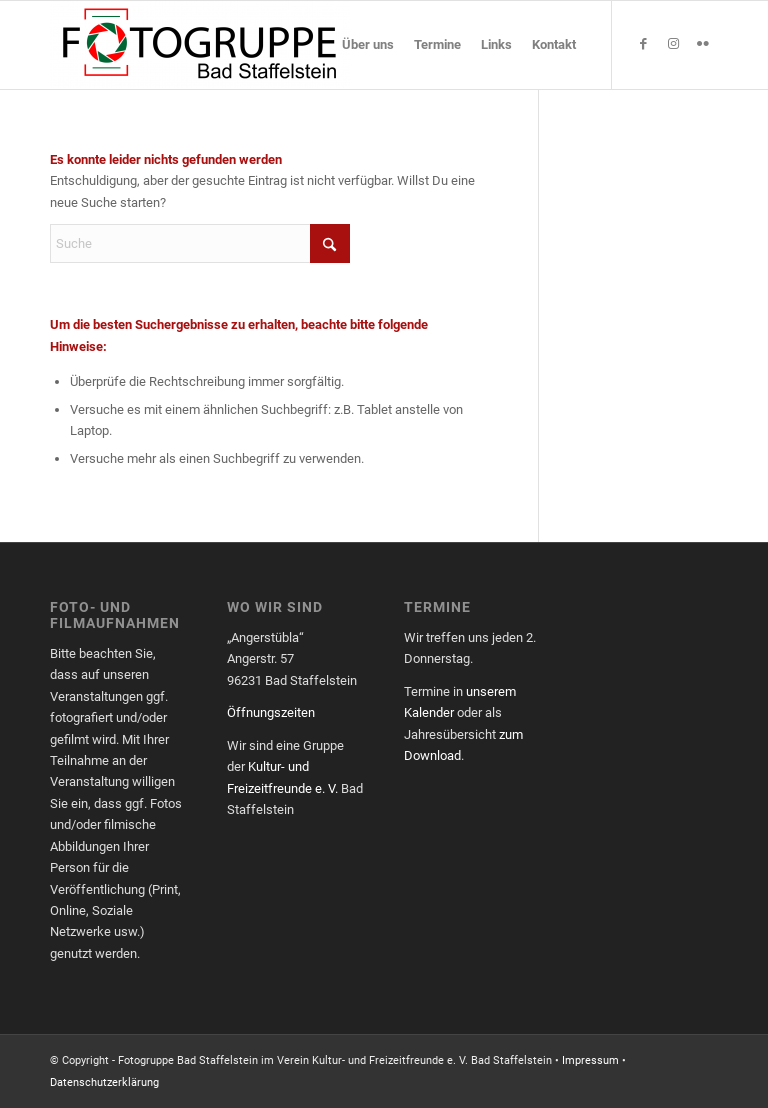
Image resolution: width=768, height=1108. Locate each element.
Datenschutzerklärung (104, 1082)
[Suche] (200, 243)
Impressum (590, 1060)
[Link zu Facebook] (643, 44)
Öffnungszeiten (271, 712)
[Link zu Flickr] (703, 44)
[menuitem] (368, 45)
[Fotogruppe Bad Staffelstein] (200, 45)
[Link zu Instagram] (673, 44)
